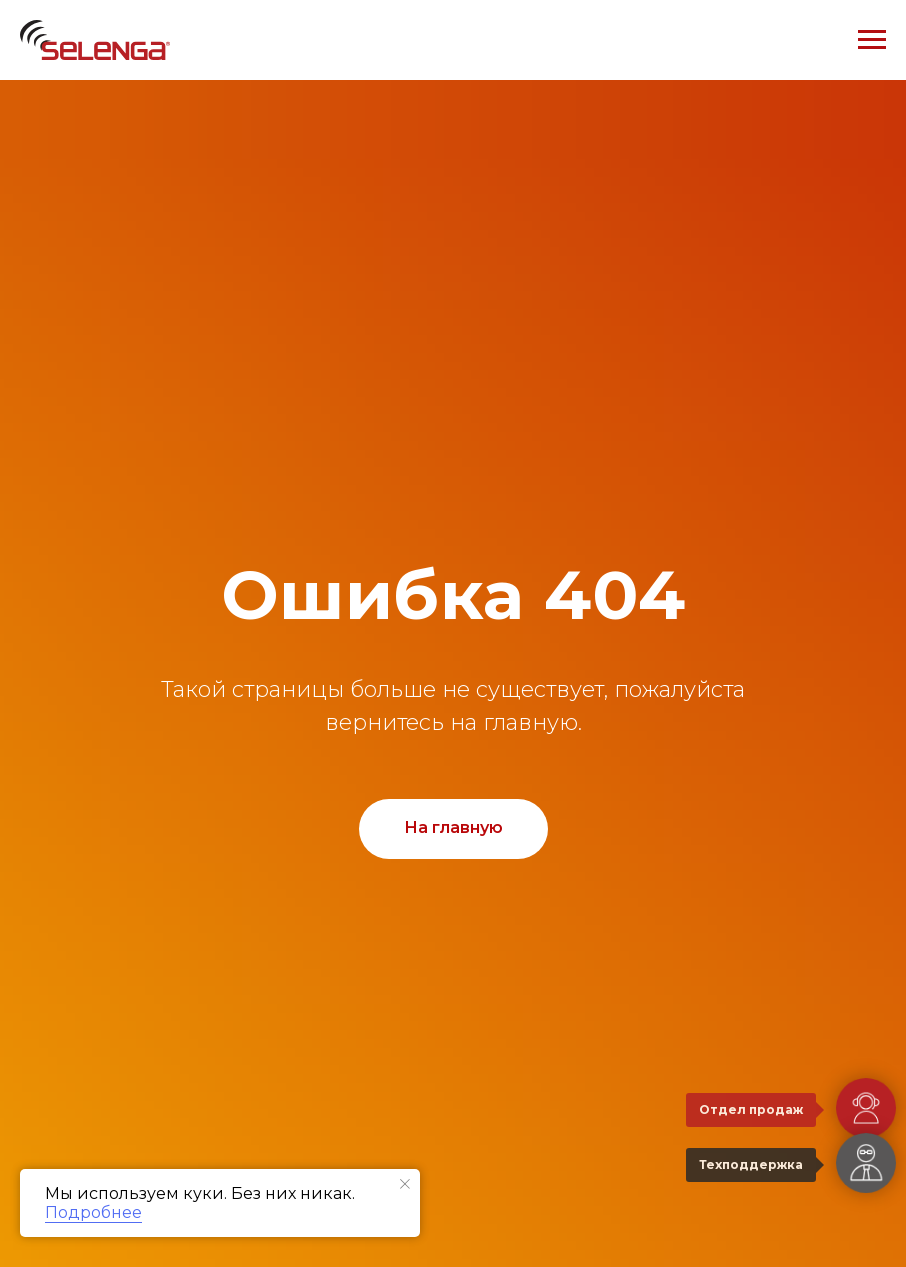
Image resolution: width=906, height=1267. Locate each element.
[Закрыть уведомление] (405, 1184)
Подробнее (93, 1212)
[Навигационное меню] (872, 40)
